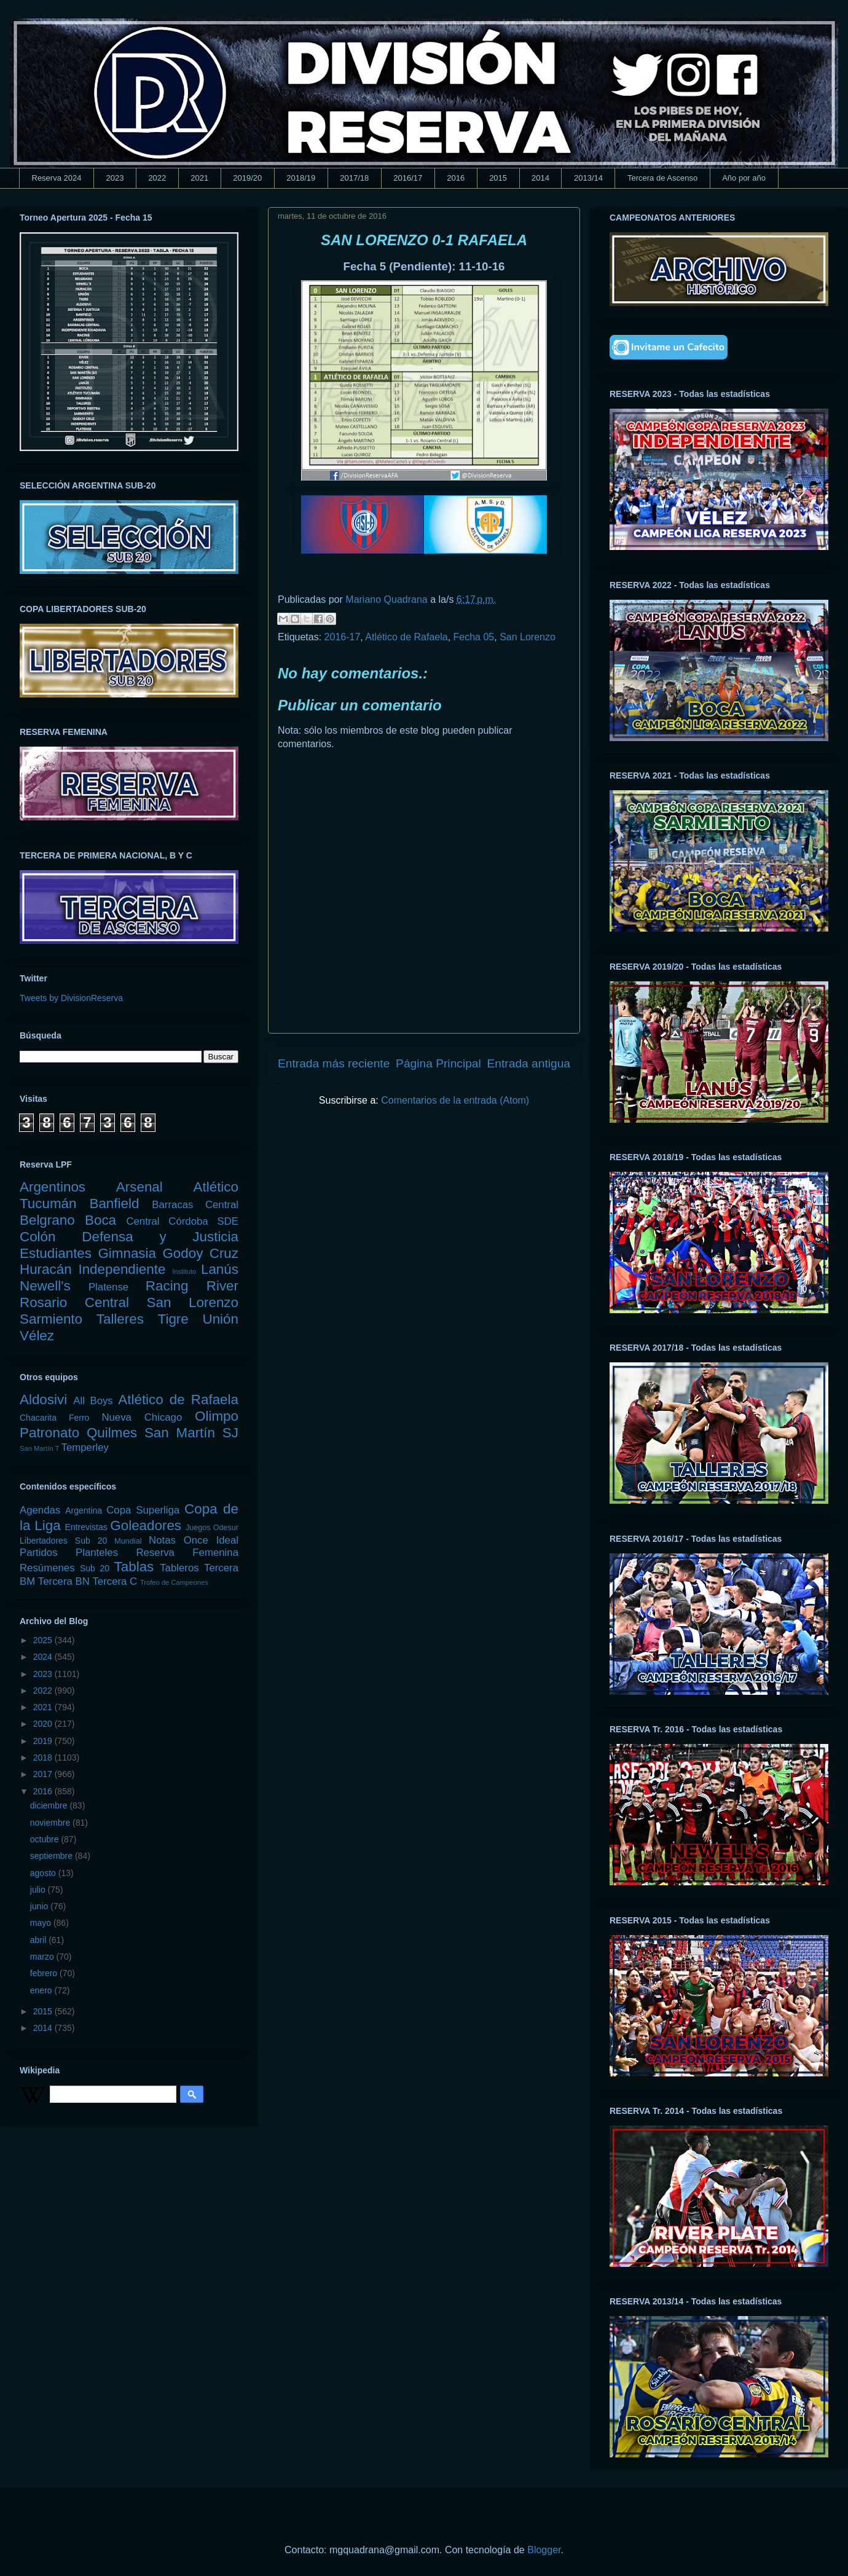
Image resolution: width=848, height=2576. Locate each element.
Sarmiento (51, 1319)
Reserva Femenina (187, 1552)
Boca (100, 1220)
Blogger (543, 2550)
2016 (456, 178)
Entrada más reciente (334, 1063)
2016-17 (342, 637)
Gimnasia (127, 1253)
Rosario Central (74, 1302)
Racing (167, 1286)
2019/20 (247, 178)
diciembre (50, 1805)
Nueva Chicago (141, 1417)
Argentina (83, 1510)
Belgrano (47, 1220)
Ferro (79, 1418)
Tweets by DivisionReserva (71, 998)
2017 (44, 1774)
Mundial (127, 1541)
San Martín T (39, 1448)
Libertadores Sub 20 (63, 1540)
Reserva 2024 (57, 178)
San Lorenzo (528, 637)
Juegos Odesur (212, 1527)
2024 (44, 1657)
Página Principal (438, 1063)
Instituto (184, 1271)
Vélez (37, 1335)
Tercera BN (64, 1581)
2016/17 (407, 178)
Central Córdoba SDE (182, 1221)
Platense (108, 1287)
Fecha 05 (474, 637)
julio (39, 1890)
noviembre (51, 1823)
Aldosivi (43, 1399)
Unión (220, 1319)
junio (40, 1906)
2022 (157, 178)
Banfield (114, 1203)
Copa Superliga (142, 1510)
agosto (44, 1873)
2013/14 (588, 178)
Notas (162, 1540)
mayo (41, 1923)
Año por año (744, 178)
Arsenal (139, 1187)
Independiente (121, 1269)
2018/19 (300, 178)
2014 (540, 178)
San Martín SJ (191, 1432)
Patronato (49, 1432)
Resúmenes (47, 1568)
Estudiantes (56, 1253)
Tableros (179, 1568)
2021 (199, 178)
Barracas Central (195, 1205)
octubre (45, 1839)
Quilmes (112, 1432)
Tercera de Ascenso (662, 178)
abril (39, 1940)
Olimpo (216, 1416)
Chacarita (38, 1418)
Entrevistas (86, 1527)
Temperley (85, 1447)
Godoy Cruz (200, 1253)
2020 (44, 1724)
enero (42, 1990)
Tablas (134, 1566)
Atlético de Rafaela (406, 637)
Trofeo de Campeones (174, 1582)
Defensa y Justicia (160, 1236)
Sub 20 (94, 1568)
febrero (45, 1973)
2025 (44, 1640)
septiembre (52, 1856)
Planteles (97, 1552)
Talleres (120, 1319)
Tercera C (114, 1581)
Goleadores (145, 1525)
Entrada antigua (528, 1063)
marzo (43, 1956)
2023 (115, 178)
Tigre (173, 1319)
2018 (44, 1757)
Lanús (219, 1269)
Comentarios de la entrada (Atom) (455, 1100)
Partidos (39, 1552)
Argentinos (52, 1187)
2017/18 (354, 178)
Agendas (40, 1510)
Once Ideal (211, 1540)
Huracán (46, 1269)
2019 (44, 1741)
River (222, 1286)
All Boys (93, 1401)
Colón (38, 1236)
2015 (498, 178)
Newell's (45, 1286)
